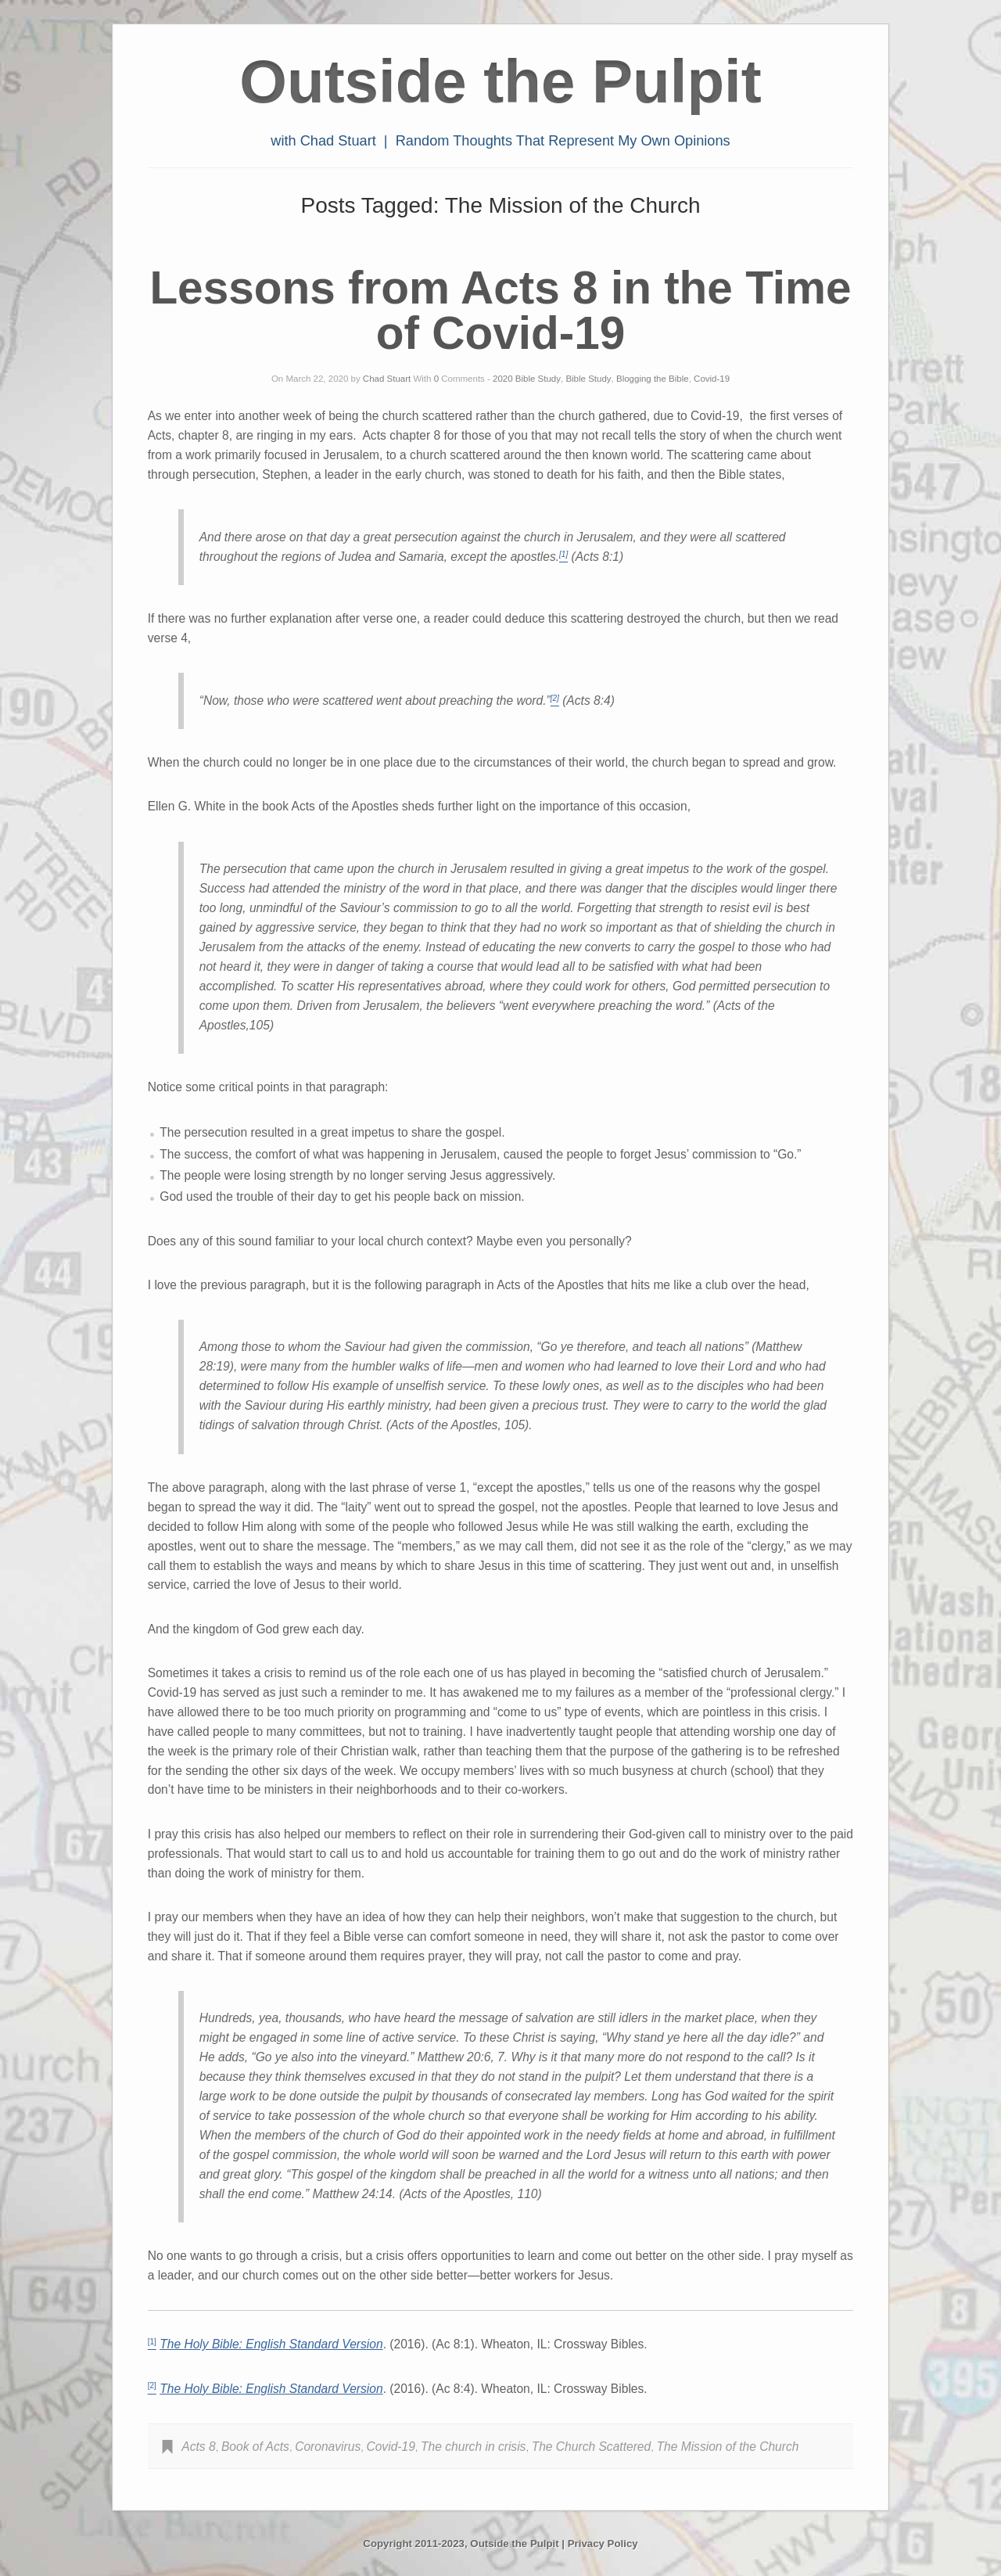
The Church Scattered (591, 2446)
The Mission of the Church (727, 2446)
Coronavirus (328, 2446)
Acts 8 (198, 2446)
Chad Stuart (387, 378)
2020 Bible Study (527, 378)
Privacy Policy (603, 2543)
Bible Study (588, 378)
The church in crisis (473, 2446)
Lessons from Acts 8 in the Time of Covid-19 (500, 310)
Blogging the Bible (652, 378)
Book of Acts (255, 2446)
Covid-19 (712, 378)
